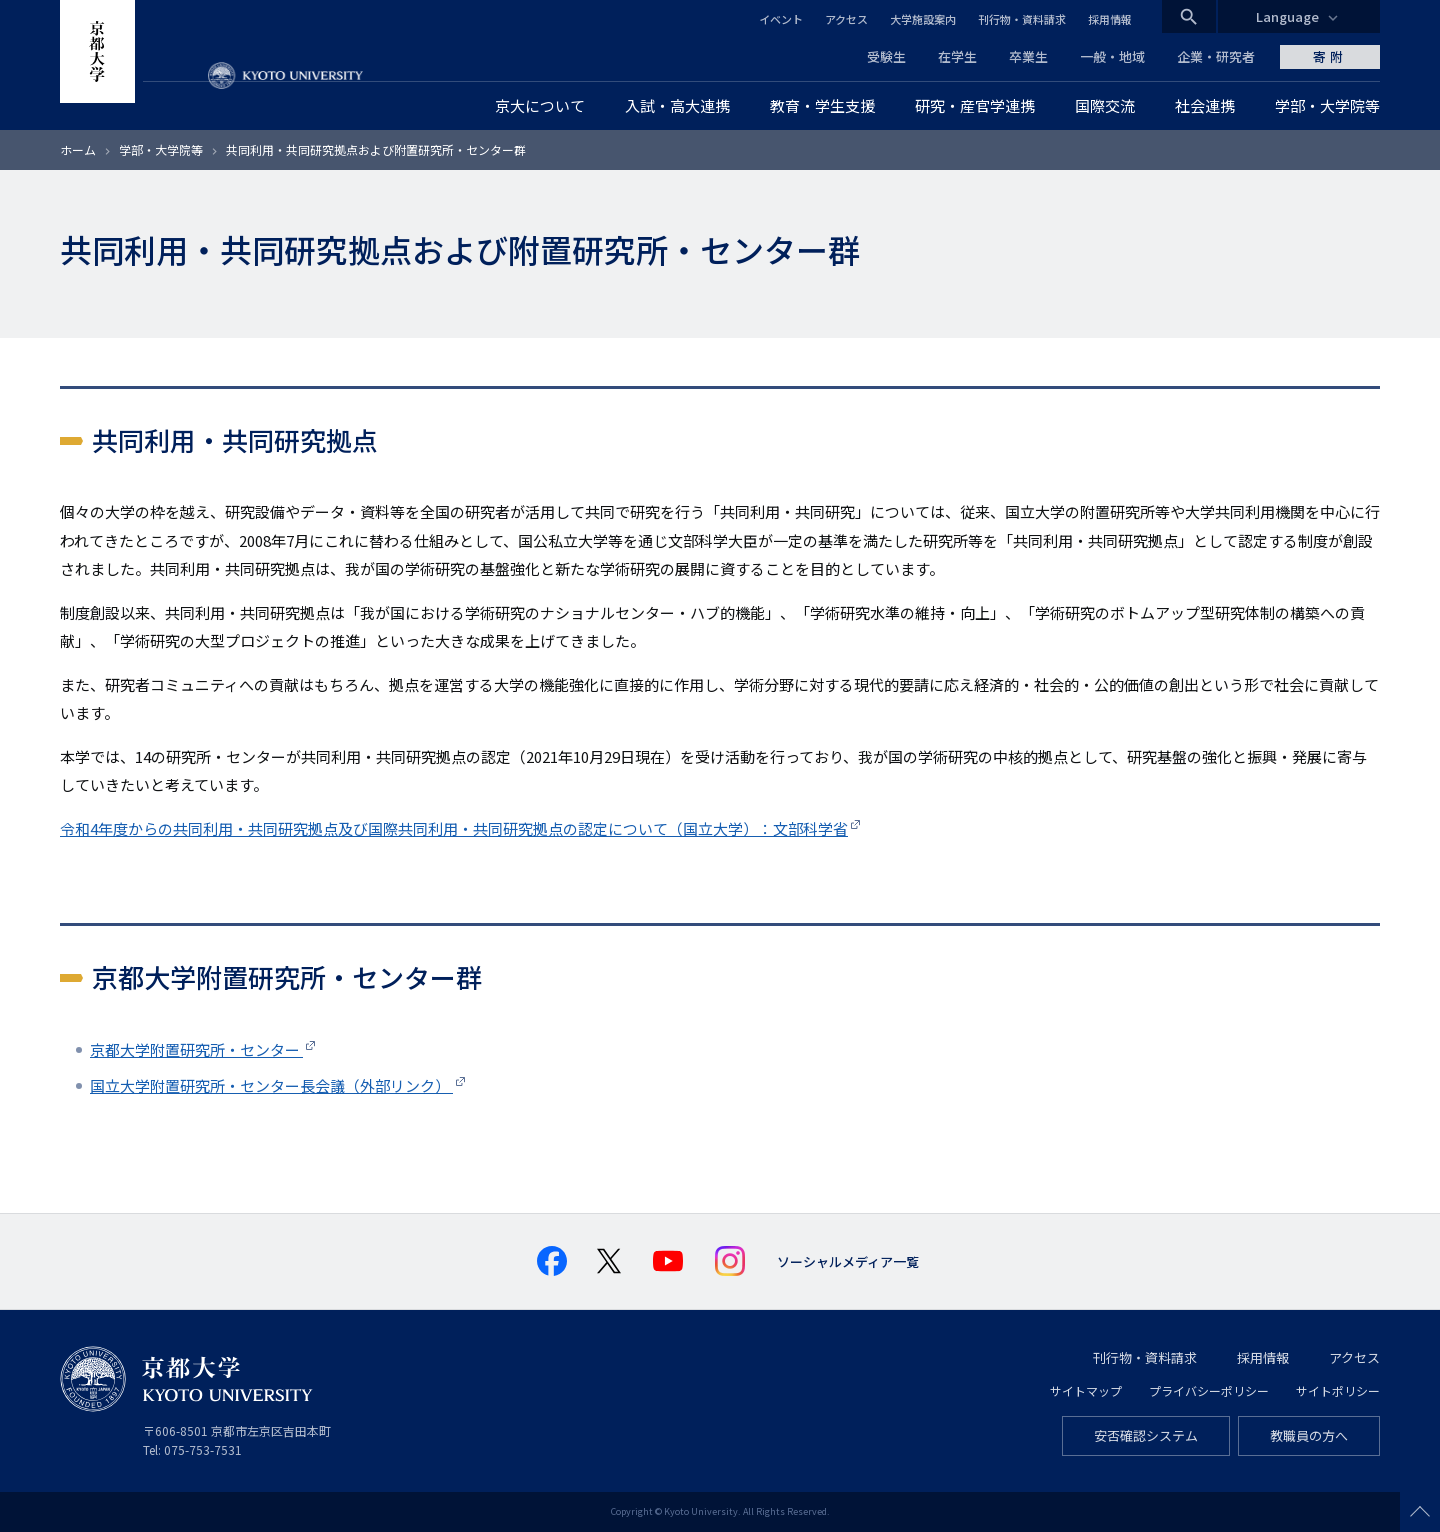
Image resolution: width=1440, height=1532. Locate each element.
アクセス (846, 19)
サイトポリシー (1338, 1390)
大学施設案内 (923, 19)
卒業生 (1028, 56)
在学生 (957, 56)
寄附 (1330, 56)
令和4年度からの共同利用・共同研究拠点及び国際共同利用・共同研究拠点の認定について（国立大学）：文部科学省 (454, 828)
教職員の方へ (1309, 1435)
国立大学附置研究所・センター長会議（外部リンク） (271, 1085)
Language (1287, 16)
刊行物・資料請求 (1022, 19)
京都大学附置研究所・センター (196, 1049)
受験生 (886, 56)
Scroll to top (1420, 1512)
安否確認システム (1146, 1435)
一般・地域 (1112, 56)
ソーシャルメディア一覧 (848, 1261)
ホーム (78, 149)
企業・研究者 (1216, 56)
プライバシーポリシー (1209, 1390)
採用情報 (1110, 19)
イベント (781, 19)
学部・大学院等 (161, 149)
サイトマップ (1086, 1390)
